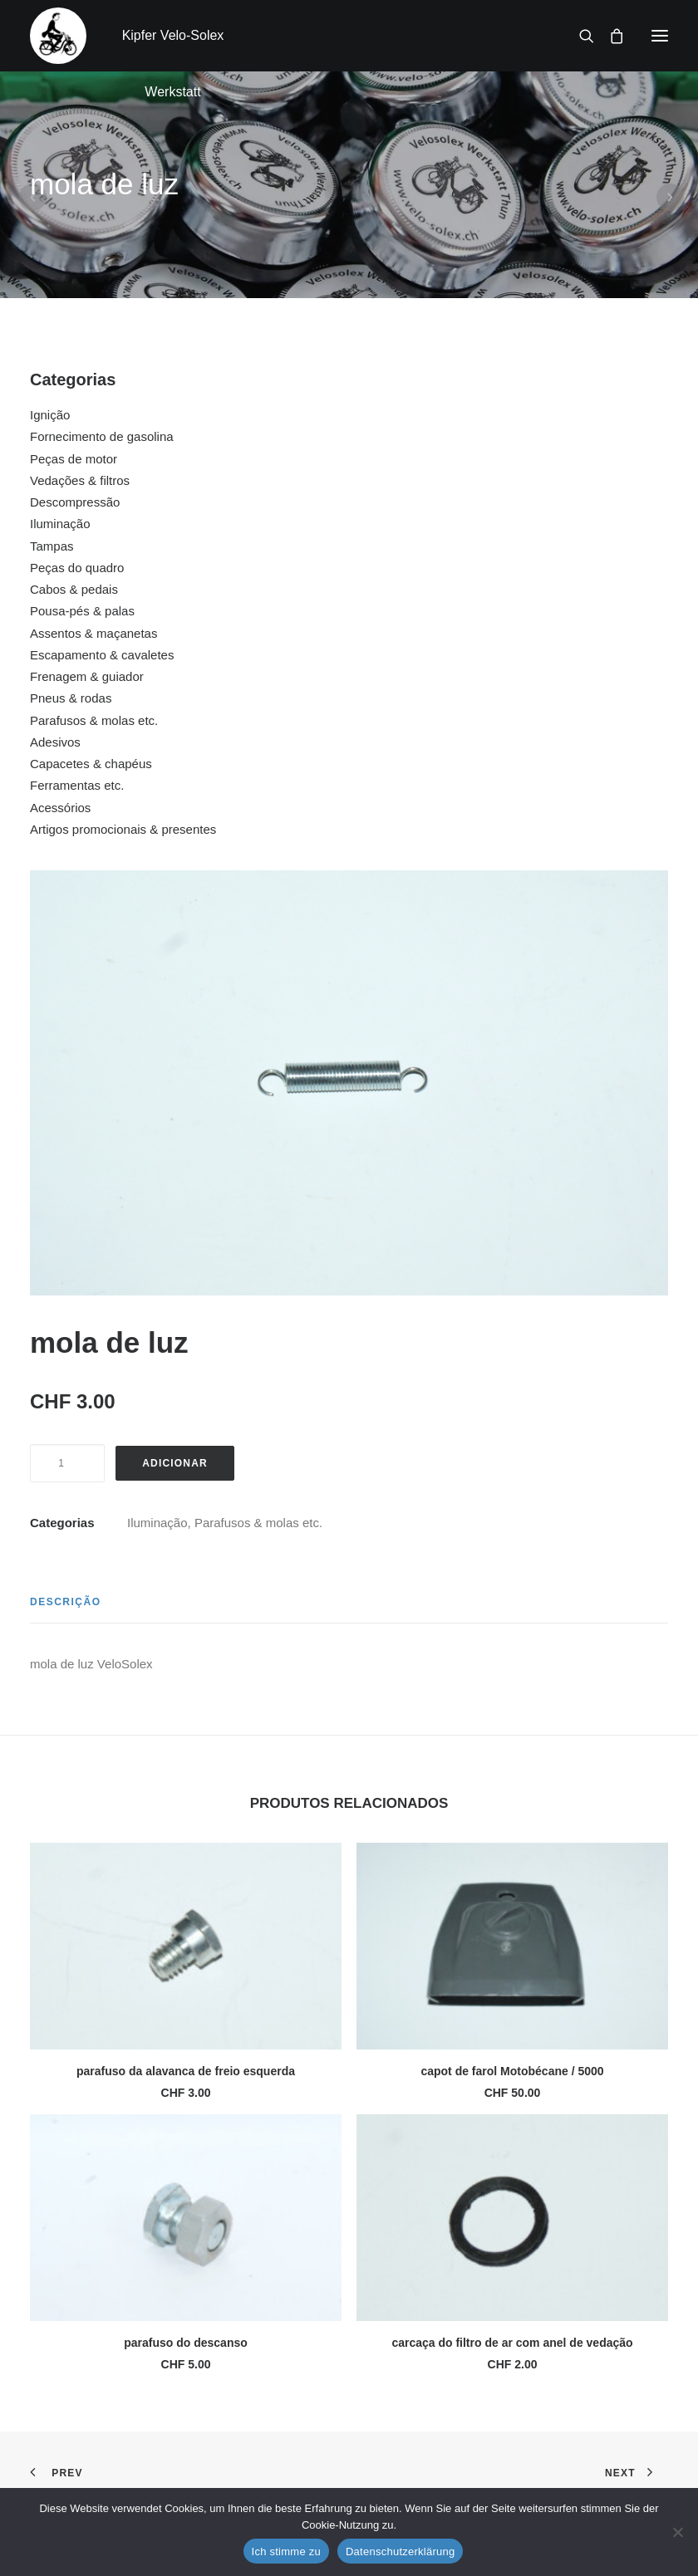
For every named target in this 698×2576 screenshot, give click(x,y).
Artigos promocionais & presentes (123, 829)
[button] (660, 35)
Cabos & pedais (74, 589)
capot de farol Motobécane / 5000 (511, 2071)
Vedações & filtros (80, 480)
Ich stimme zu (286, 2551)
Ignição (50, 415)
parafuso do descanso (186, 2342)
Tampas (52, 546)
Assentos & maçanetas (93, 633)
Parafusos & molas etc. (94, 720)
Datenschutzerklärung (400, 2551)
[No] (677, 2532)
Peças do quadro (77, 568)
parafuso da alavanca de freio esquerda (185, 2071)
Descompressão (75, 502)
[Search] (579, 35)
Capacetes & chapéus (91, 764)
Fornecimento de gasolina (102, 436)
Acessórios (60, 808)
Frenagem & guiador (87, 676)
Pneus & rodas (70, 698)
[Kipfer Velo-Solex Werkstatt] (58, 35)
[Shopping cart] (609, 35)
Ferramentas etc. (77, 785)
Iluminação (60, 524)
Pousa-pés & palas (82, 611)
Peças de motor (73, 459)
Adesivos (55, 742)
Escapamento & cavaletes (102, 655)
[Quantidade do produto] (67, 1463)
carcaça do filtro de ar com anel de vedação (511, 2342)
